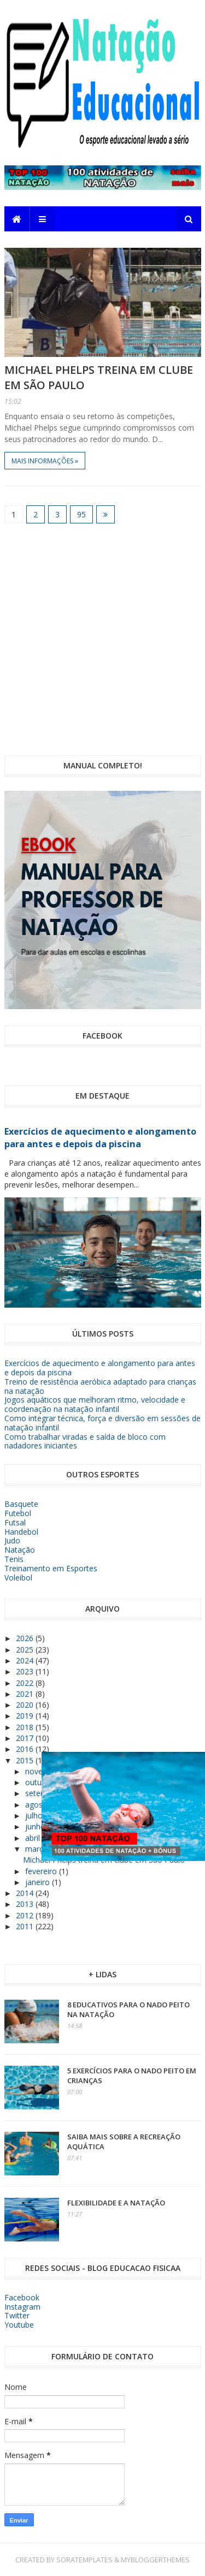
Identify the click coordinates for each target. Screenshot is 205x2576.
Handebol (21, 1531)
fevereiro (42, 1871)
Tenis (14, 1559)
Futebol (17, 1513)
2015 (26, 1760)
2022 (26, 1683)
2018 (26, 1727)
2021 (26, 1694)
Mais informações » (44, 461)
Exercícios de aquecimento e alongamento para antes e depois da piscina (100, 1137)
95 (81, 514)
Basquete (21, 1504)
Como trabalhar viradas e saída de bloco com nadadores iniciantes (85, 1441)
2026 (26, 1638)
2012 (26, 1915)
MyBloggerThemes (155, 2560)
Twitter (17, 2315)
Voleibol (18, 1577)
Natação (19, 1550)
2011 (26, 1926)
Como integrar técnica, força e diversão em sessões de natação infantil (102, 1423)
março (37, 1849)
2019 (26, 1715)
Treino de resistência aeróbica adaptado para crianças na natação (100, 1386)
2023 (26, 1671)
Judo (12, 1540)
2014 (26, 1893)
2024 (26, 1660)
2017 (26, 1738)
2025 (26, 1649)
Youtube (19, 2324)
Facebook (21, 2297)
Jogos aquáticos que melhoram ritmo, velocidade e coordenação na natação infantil (94, 1404)
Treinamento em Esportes (50, 1568)
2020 (26, 1705)
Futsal (15, 1522)
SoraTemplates (84, 2560)
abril (33, 1838)
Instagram (22, 2306)
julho (35, 1815)
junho (36, 1826)
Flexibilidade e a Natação (116, 2203)
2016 (26, 1749)
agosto (38, 1804)
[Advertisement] (102, 639)
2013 (26, 1904)
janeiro (38, 1882)
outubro (40, 1782)
